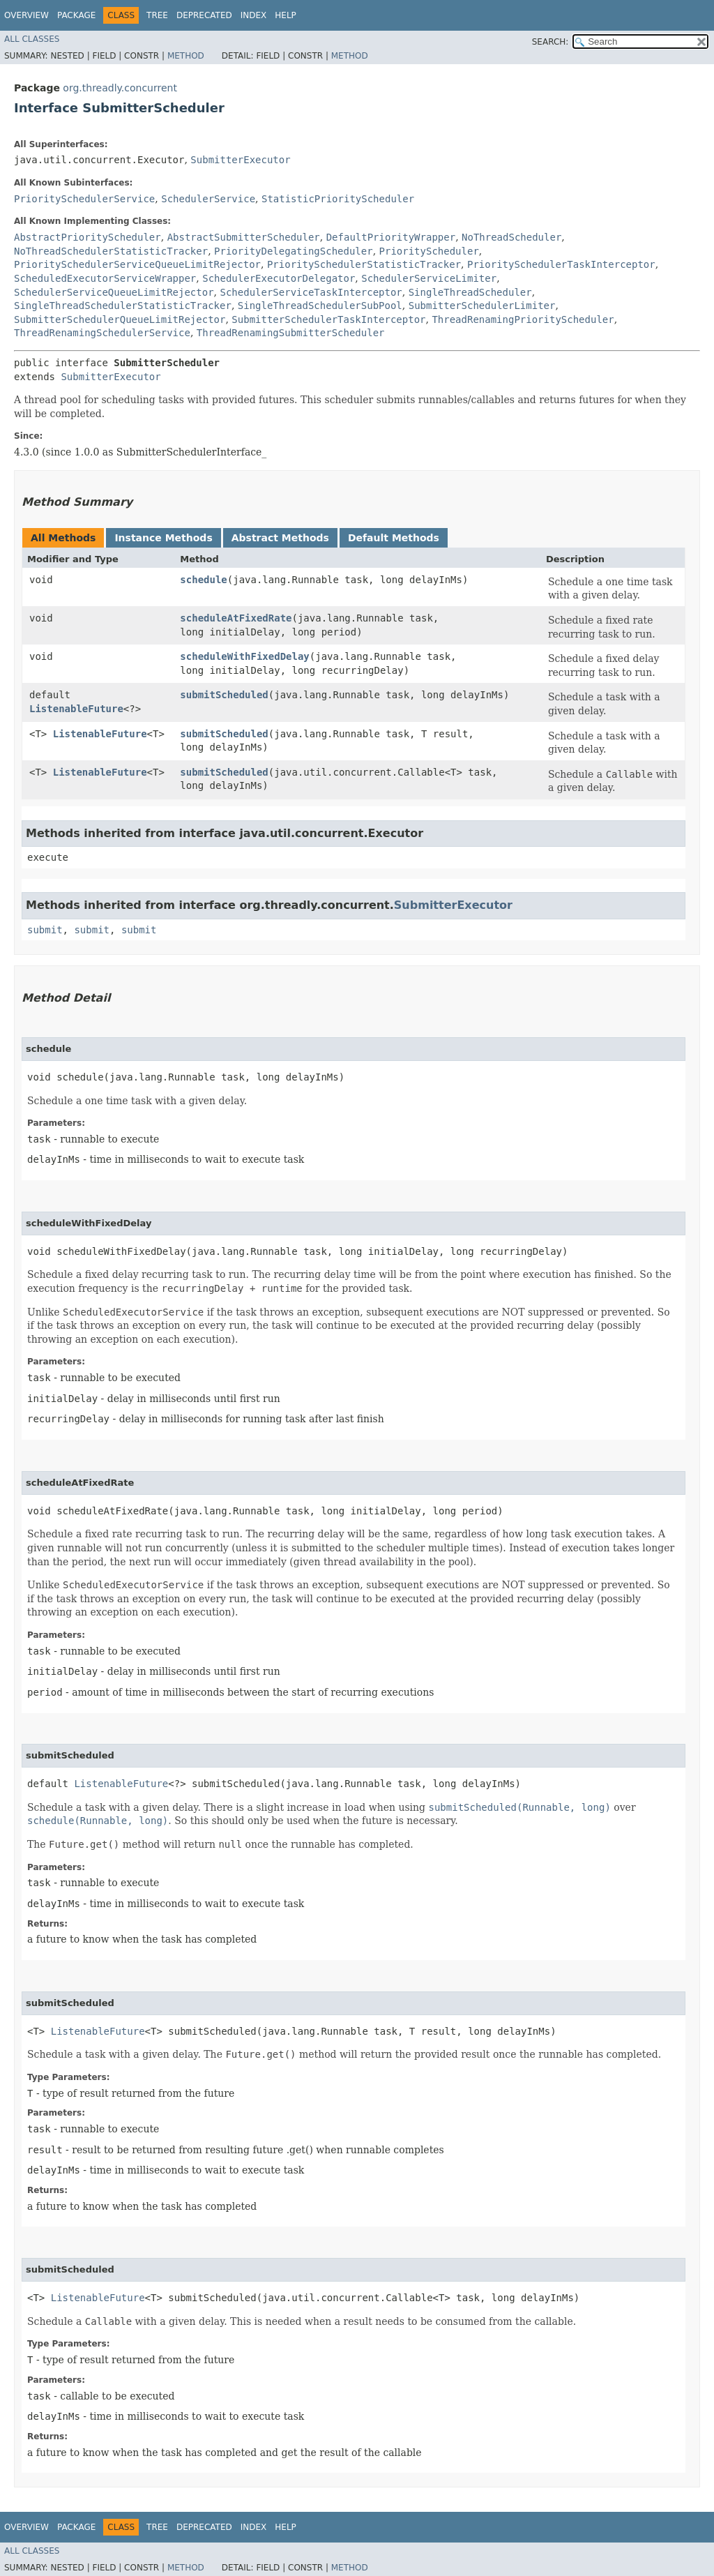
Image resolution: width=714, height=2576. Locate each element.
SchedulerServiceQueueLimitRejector (114, 292)
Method (185, 56)
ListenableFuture (76, 708)
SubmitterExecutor (240, 159)
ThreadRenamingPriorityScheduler (523, 319)
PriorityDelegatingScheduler (293, 251)
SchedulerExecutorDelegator (278, 278)
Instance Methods (163, 537)
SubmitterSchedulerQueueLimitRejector (119, 319)
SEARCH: (550, 42)
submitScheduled (224, 694)
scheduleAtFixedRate (235, 618)
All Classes (31, 39)
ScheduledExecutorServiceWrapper (105, 278)
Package (76, 15)
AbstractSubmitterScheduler (243, 237)
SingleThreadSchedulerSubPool (320, 305)
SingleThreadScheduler (470, 292)
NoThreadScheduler (511, 237)
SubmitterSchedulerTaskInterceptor (328, 319)
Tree (157, 15)
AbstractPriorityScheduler (87, 237)
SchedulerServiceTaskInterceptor (311, 292)
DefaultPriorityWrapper (390, 237)
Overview (26, 15)
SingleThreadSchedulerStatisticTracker (122, 305)
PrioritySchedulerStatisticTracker (364, 264)
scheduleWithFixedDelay (244, 656)
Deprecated (204, 15)
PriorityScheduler (429, 251)
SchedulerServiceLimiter (428, 278)
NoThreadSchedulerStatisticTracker (111, 251)
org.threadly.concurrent (120, 87)
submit (45, 929)
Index (254, 15)
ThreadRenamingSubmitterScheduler (291, 332)
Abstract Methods (280, 537)
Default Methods (393, 537)
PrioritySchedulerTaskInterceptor (561, 264)
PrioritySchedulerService (84, 198)
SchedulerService (208, 198)
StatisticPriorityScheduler (337, 198)
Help (285, 15)
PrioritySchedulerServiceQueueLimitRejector (137, 264)
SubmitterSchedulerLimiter (482, 305)
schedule (203, 579)
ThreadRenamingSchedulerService (102, 332)
